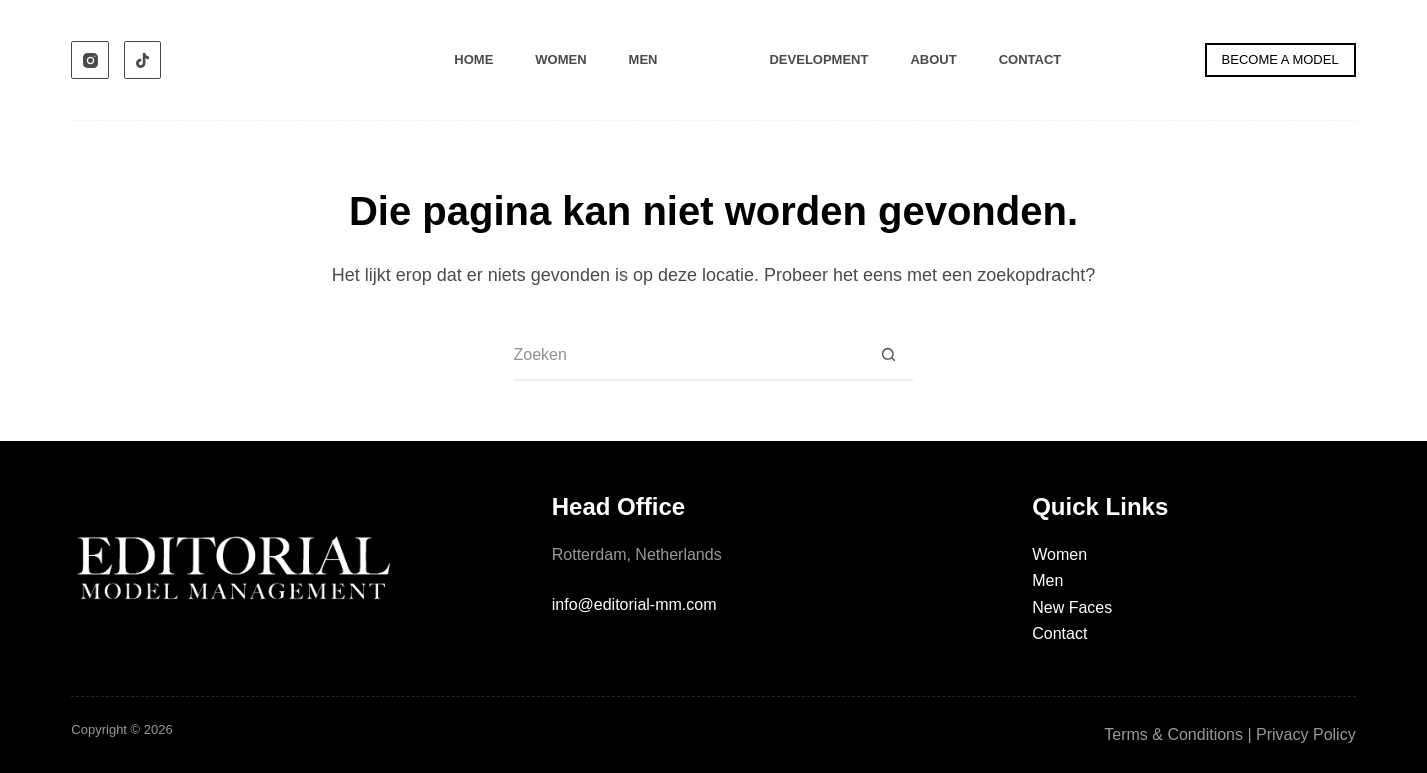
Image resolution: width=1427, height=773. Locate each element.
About (933, 59)
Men (643, 59)
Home (473, 59)
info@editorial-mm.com (634, 604)
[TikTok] (143, 60)
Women (560, 59)
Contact (1030, 59)
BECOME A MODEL (1280, 59)
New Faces (1072, 607)
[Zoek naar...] (688, 356)
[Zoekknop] (888, 356)
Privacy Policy (1306, 734)
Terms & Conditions (1173, 734)
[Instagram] (90, 60)
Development (818, 59)
